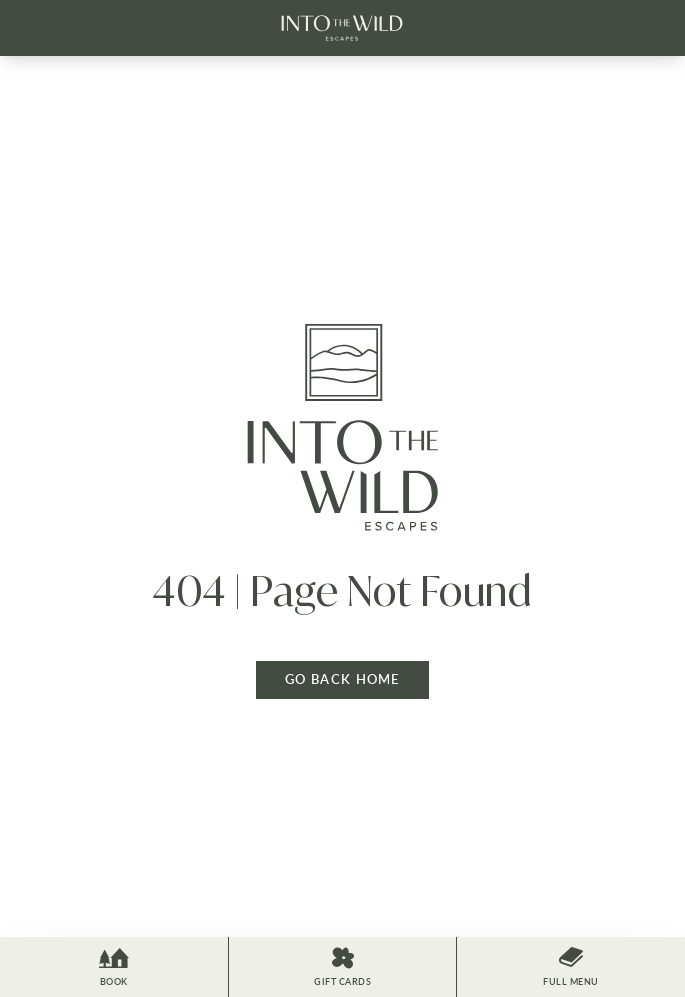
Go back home (342, 679)
